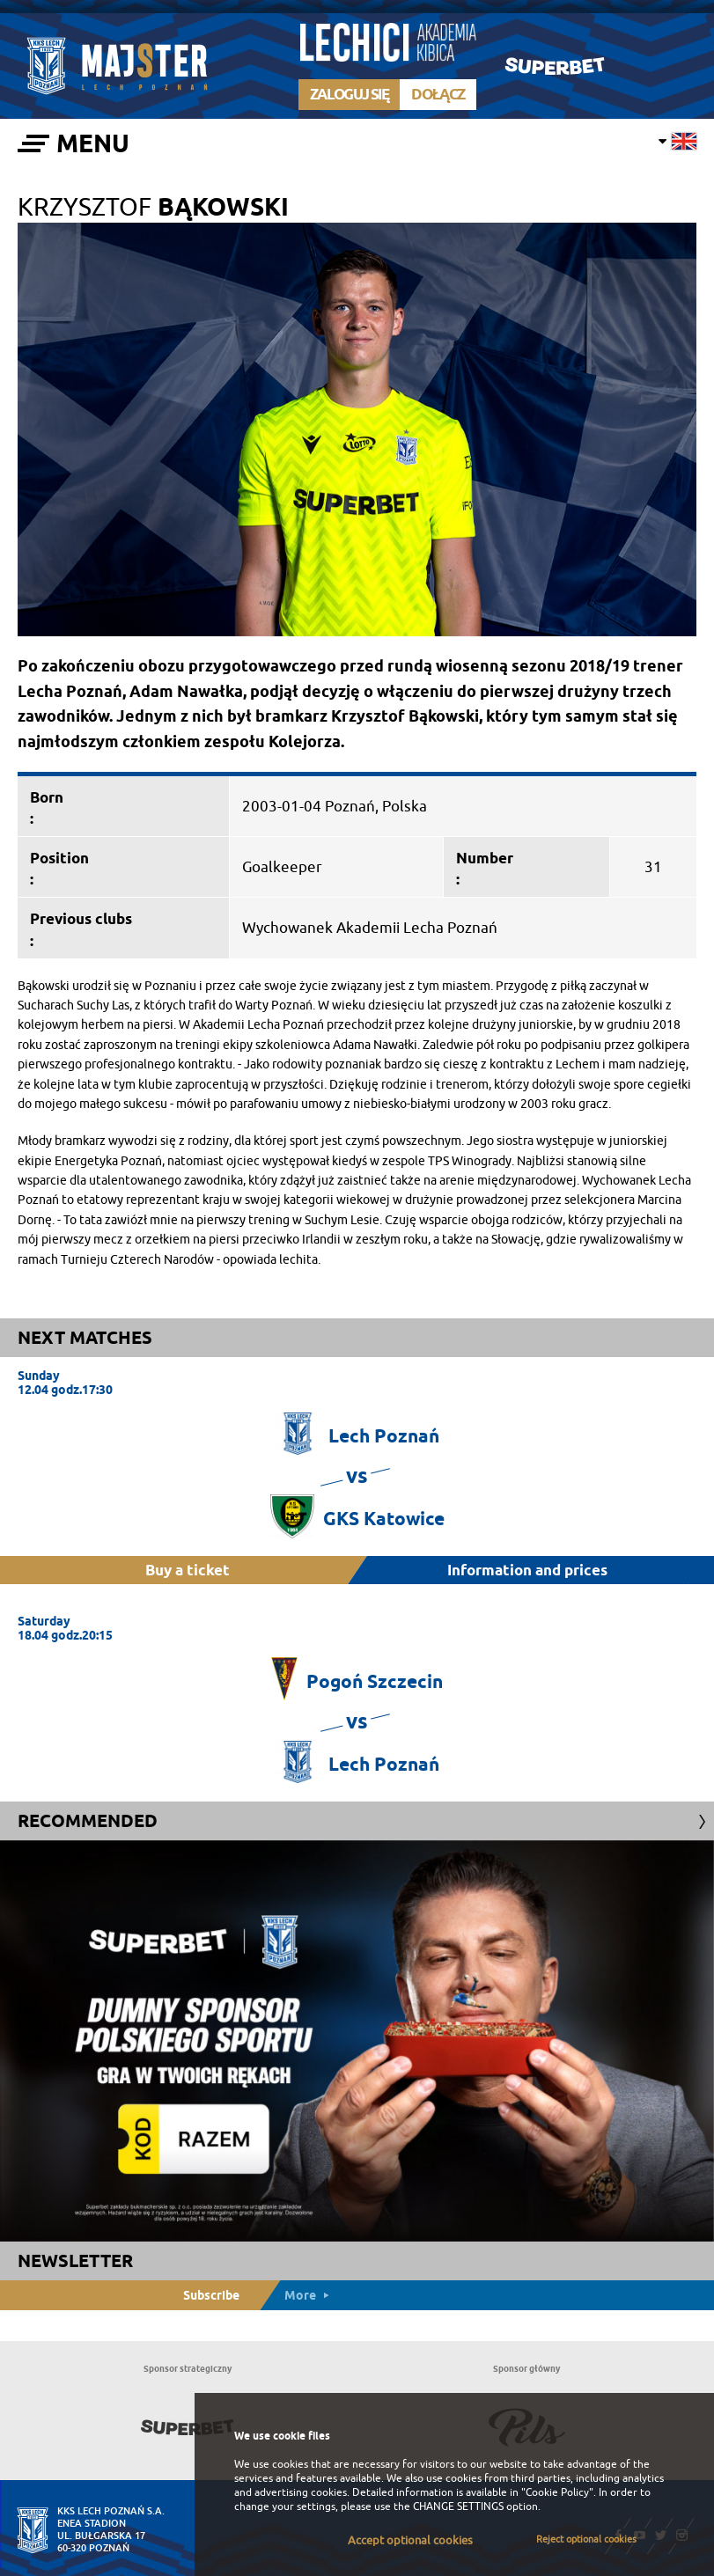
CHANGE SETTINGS (458, 2506)
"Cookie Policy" (557, 2492)
